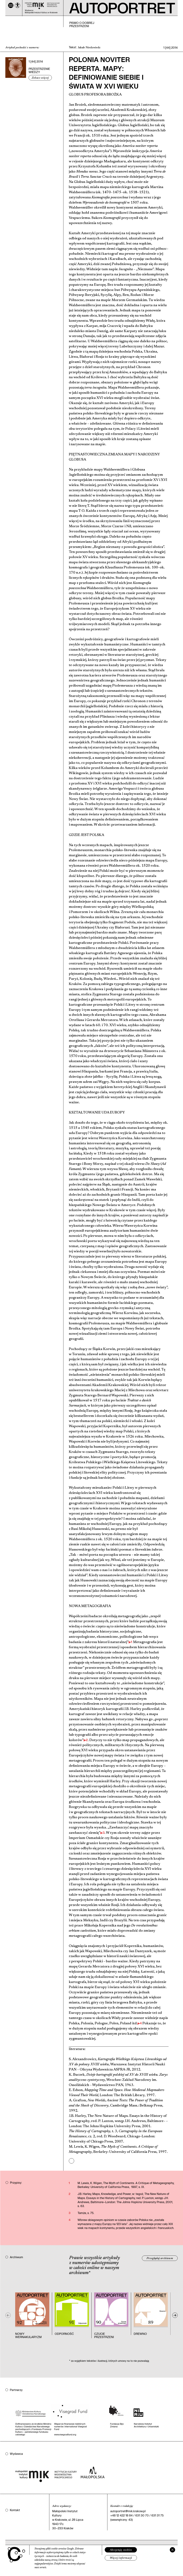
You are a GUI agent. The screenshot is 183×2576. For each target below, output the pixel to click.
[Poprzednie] (8, 2315)
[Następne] (175, 2315)
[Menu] (10, 5)
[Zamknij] (172, 2549)
